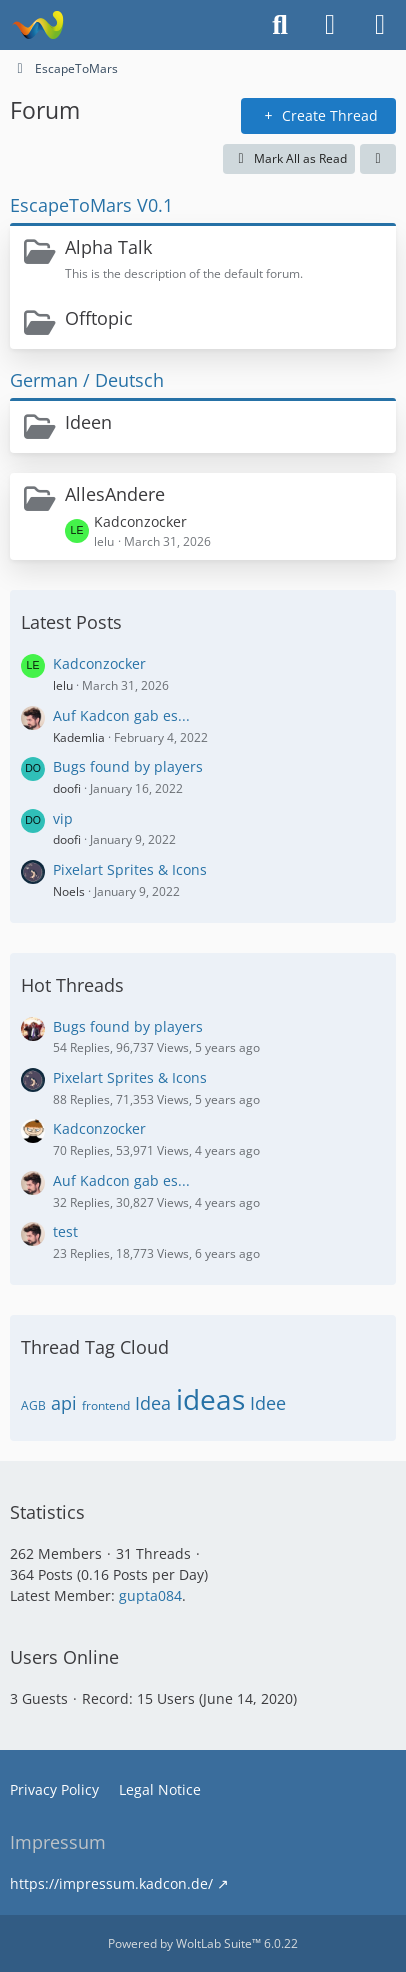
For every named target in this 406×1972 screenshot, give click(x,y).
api (64, 1403)
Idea (153, 1403)
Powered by (203, 1943)
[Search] (280, 25)
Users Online (64, 1657)
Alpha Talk (108, 247)
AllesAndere (115, 494)
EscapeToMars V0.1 (91, 205)
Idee (268, 1403)
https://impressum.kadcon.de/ (111, 1883)
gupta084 (150, 1595)
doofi (67, 788)
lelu (63, 685)
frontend (106, 1405)
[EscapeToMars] (37, 25)
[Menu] (380, 25)
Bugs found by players (128, 766)
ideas (210, 1399)
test (65, 1231)
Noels (69, 891)
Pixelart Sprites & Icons (130, 869)
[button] (378, 159)
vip (63, 818)
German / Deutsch (87, 380)
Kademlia (79, 737)
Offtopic (99, 318)
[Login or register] (330, 25)
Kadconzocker (140, 521)
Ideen (88, 422)
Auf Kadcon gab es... (121, 715)
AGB (33, 1405)
